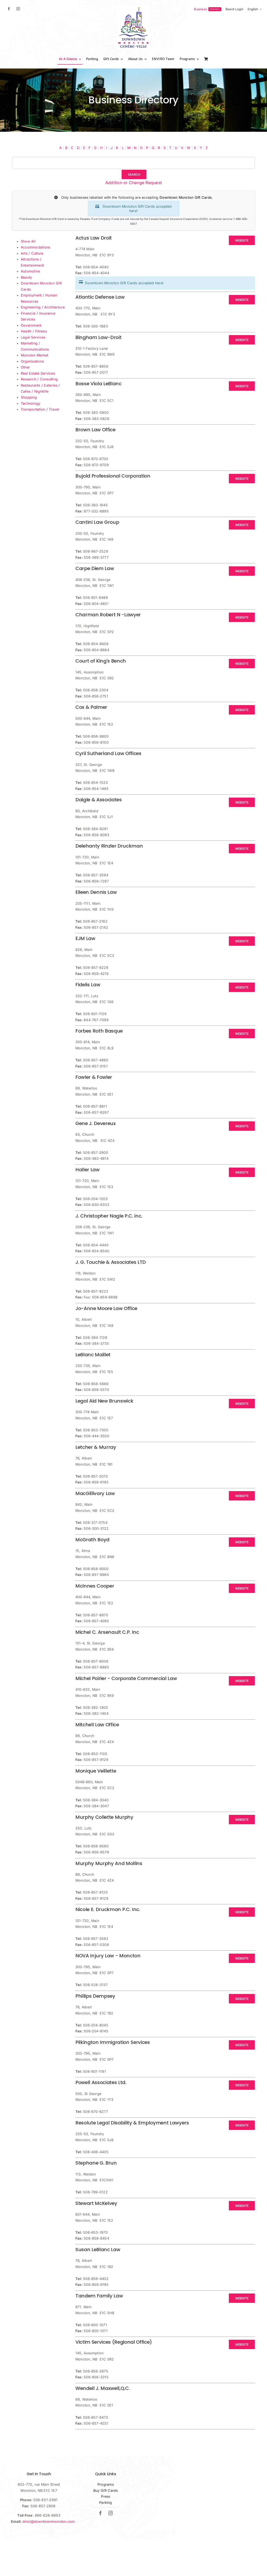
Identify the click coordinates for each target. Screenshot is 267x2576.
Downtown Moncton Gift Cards (186, 197)
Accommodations (35, 247)
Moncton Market (34, 355)
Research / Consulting (39, 379)
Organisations (32, 361)
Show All (28, 241)
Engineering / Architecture (43, 307)
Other (25, 367)
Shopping (29, 397)
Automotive (30, 271)
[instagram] (18, 8)
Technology (30, 403)
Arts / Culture (32, 253)
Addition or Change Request (133, 182)
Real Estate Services (38, 373)
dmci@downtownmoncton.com (48, 2521)
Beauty (26, 277)
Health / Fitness (34, 331)
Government (31, 325)
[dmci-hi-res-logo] (133, 7)
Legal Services (33, 337)
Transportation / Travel (40, 409)
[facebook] (8, 8)
